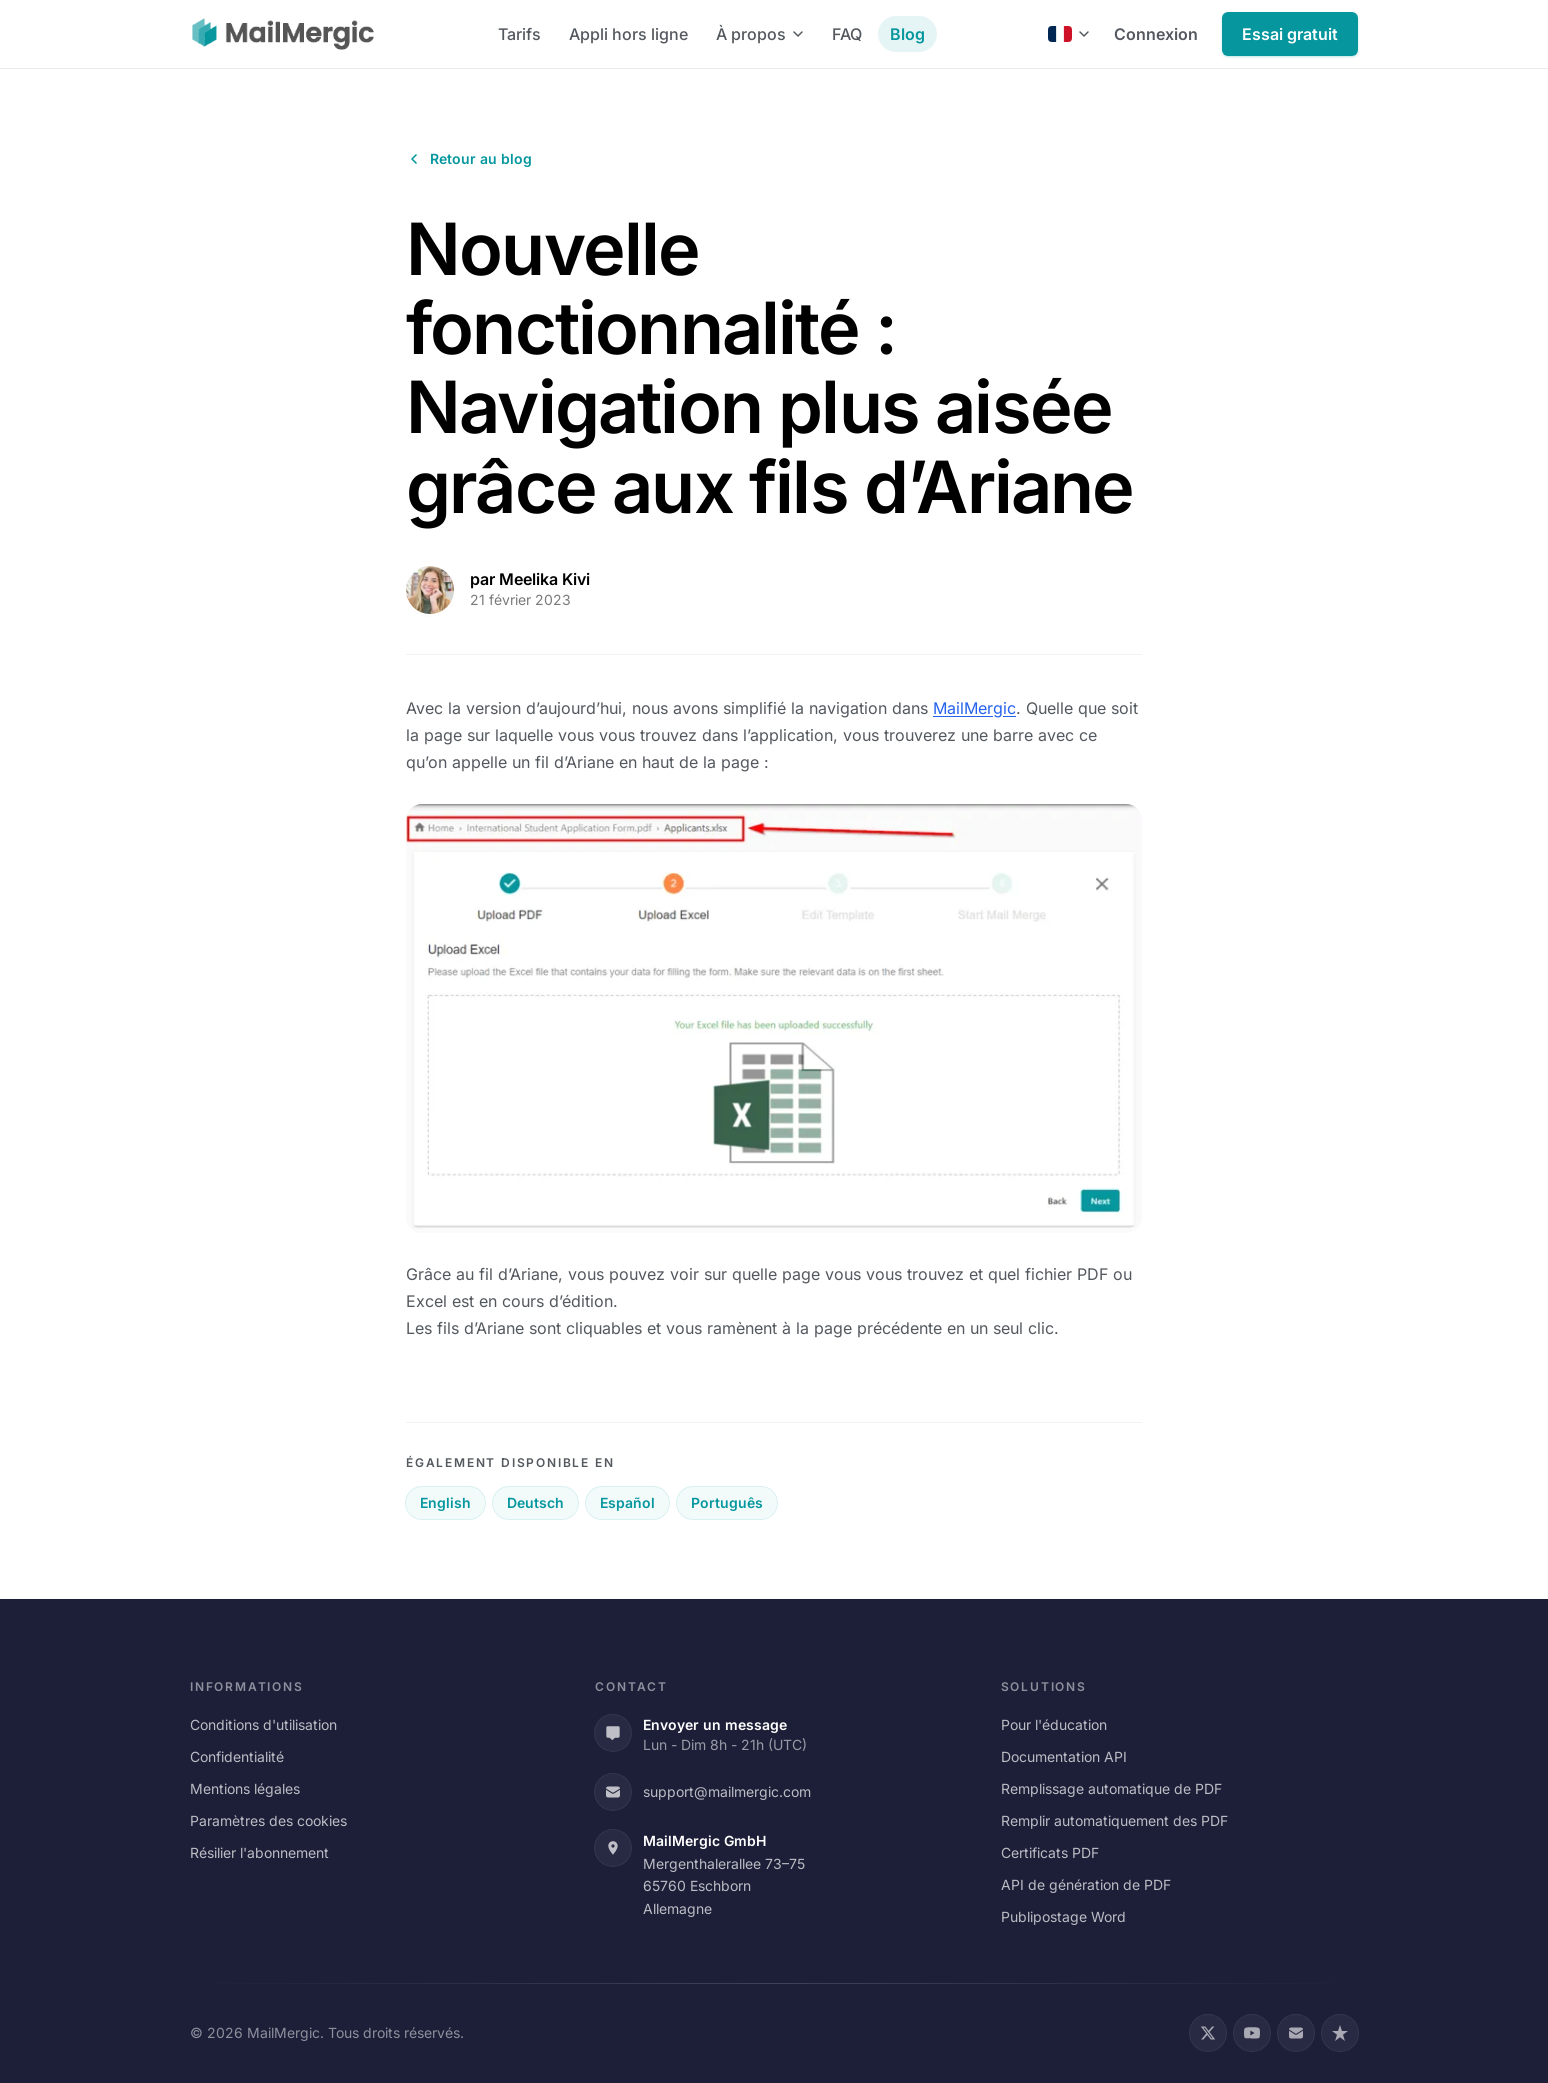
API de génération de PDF (1086, 1884)
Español (627, 1502)
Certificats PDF (1050, 1852)
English (445, 1502)
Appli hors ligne (628, 34)
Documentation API (1064, 1756)
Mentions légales (245, 1788)
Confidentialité (237, 1756)
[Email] (1296, 2033)
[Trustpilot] (1340, 2033)
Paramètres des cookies (268, 1820)
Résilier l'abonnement (259, 1852)
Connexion (1156, 34)
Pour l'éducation (1054, 1724)
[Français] (1069, 34)
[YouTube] (1252, 2033)
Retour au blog (469, 158)
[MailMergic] (283, 34)
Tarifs (519, 34)
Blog (907, 34)
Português (727, 1502)
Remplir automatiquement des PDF (1114, 1820)
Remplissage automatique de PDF (1111, 1788)
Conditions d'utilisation (263, 1724)
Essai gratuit (1290, 34)
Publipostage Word (1063, 1916)
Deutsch (535, 1502)
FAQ (847, 34)
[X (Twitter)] (1208, 2033)
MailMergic (974, 708)
